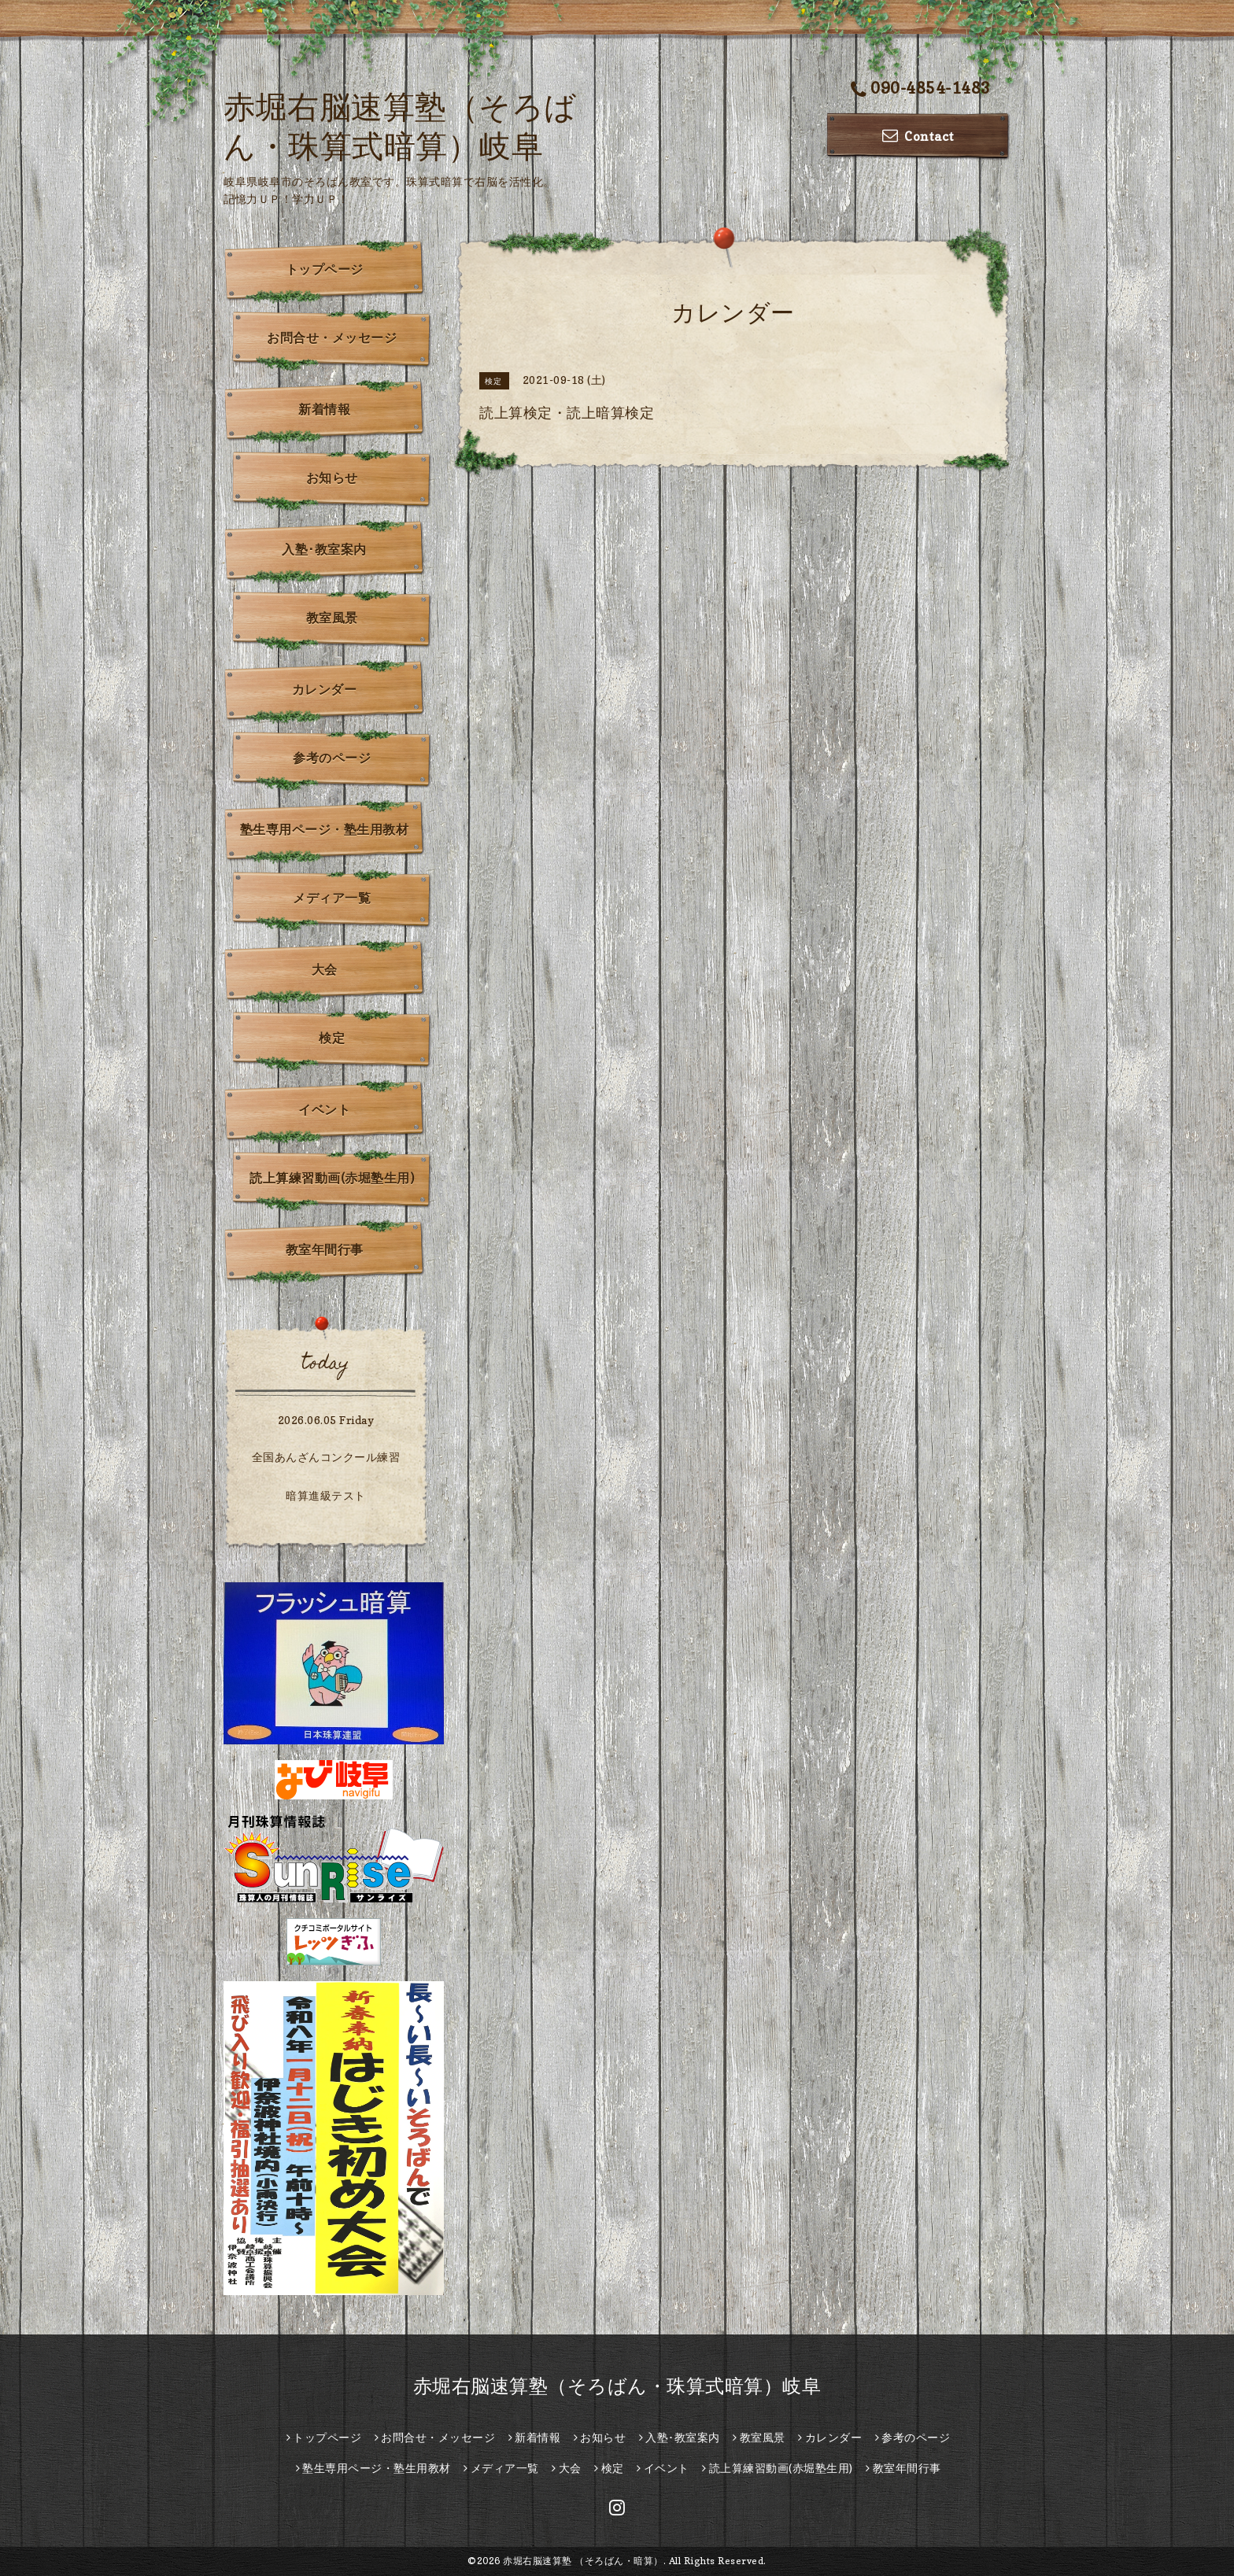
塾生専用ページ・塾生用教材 (324, 829)
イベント (324, 1109)
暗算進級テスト (326, 1495)
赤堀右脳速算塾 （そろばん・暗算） (583, 2561)
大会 (325, 969)
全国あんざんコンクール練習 (326, 1456)
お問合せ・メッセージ (332, 337)
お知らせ (332, 477)
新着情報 (324, 409)
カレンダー (324, 689)
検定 (332, 1038)
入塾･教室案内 (324, 549)
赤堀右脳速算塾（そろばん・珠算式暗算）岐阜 (617, 2386)
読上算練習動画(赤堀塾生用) (331, 1178)
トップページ (325, 269)
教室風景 (332, 618)
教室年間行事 (325, 1249)
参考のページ (332, 758)
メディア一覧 (332, 898)
